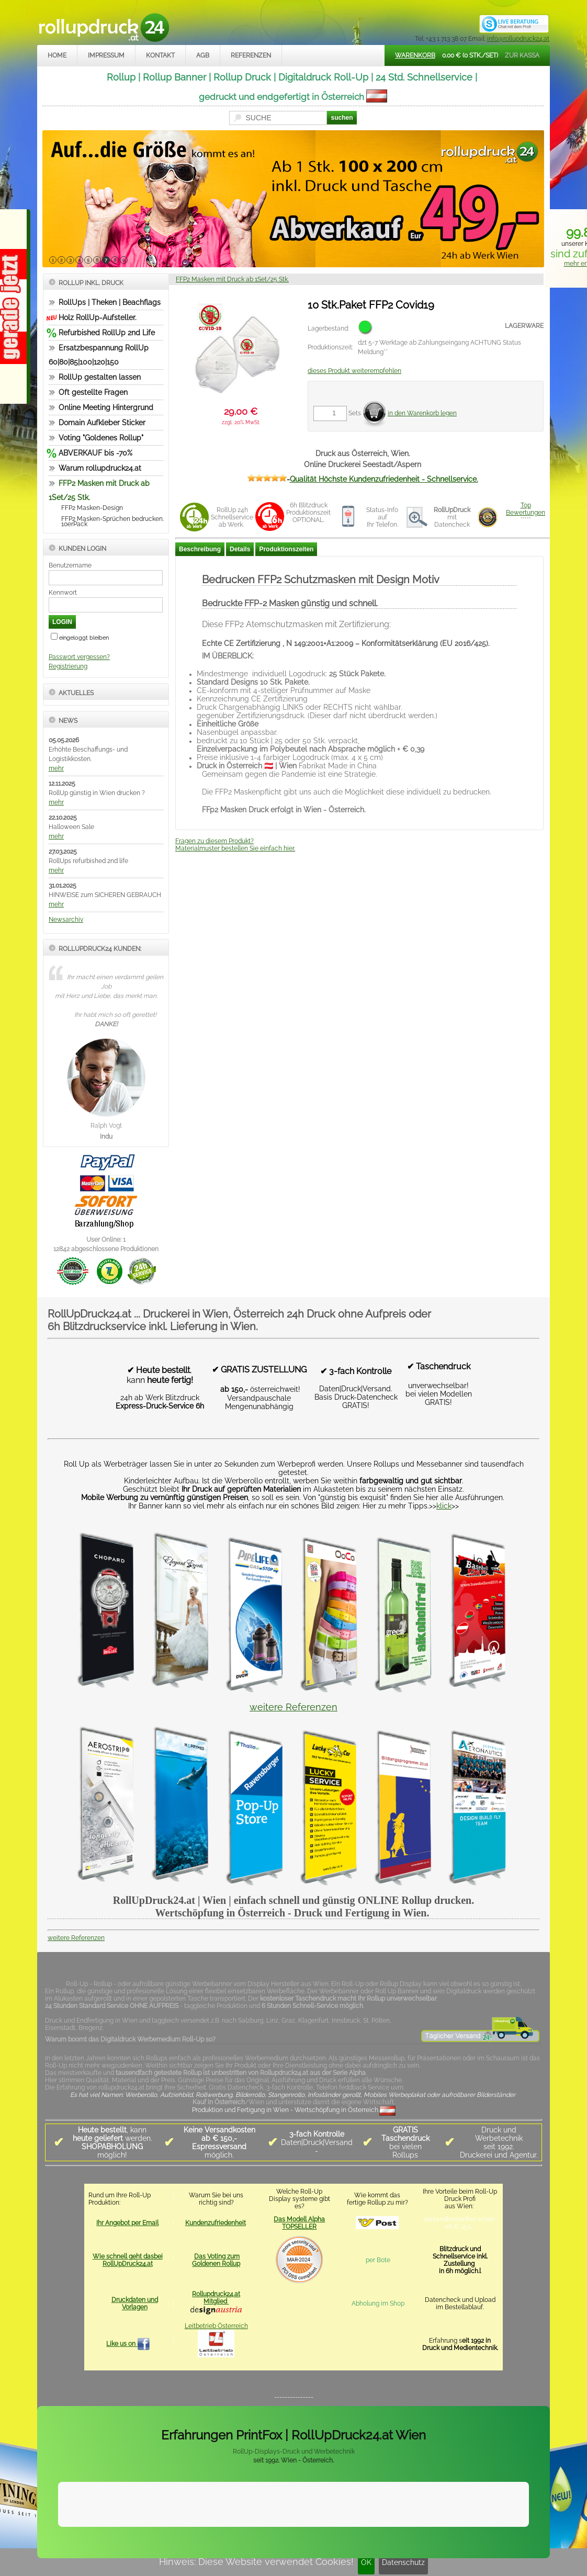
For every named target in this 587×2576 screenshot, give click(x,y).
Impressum (106, 55)
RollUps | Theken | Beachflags (110, 302)
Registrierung (68, 666)
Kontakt (160, 55)
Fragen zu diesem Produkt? (214, 841)
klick (443, 1506)
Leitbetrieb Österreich (216, 2326)
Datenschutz (403, 2562)
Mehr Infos (516, 2517)
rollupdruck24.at (343, 2543)
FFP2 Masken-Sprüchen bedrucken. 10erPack (112, 521)
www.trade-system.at (440, 2543)
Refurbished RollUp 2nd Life (107, 332)
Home (57, 55)
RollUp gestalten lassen (100, 377)
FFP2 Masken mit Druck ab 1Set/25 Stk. (232, 279)
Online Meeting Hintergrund (106, 407)
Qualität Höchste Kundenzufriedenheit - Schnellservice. (384, 479)
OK (366, 2562)
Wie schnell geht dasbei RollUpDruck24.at (128, 2260)
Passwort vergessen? (79, 657)
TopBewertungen (525, 509)
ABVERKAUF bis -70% (95, 453)
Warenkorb (415, 55)
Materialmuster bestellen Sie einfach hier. (235, 848)
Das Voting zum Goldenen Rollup (216, 2260)
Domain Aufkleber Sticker (102, 422)
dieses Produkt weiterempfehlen (354, 371)
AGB (202, 55)
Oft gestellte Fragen (93, 392)
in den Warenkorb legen (422, 413)
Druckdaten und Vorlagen (134, 2303)
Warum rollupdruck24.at (100, 468)
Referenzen (251, 55)
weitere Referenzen (293, 1706)
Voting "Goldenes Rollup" (101, 438)
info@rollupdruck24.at (518, 38)
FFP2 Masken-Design (92, 508)
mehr (56, 768)
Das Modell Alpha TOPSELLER (299, 2223)
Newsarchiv (66, 919)
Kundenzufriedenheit (215, 2223)
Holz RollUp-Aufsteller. (98, 317)
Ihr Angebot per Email (127, 2223)
